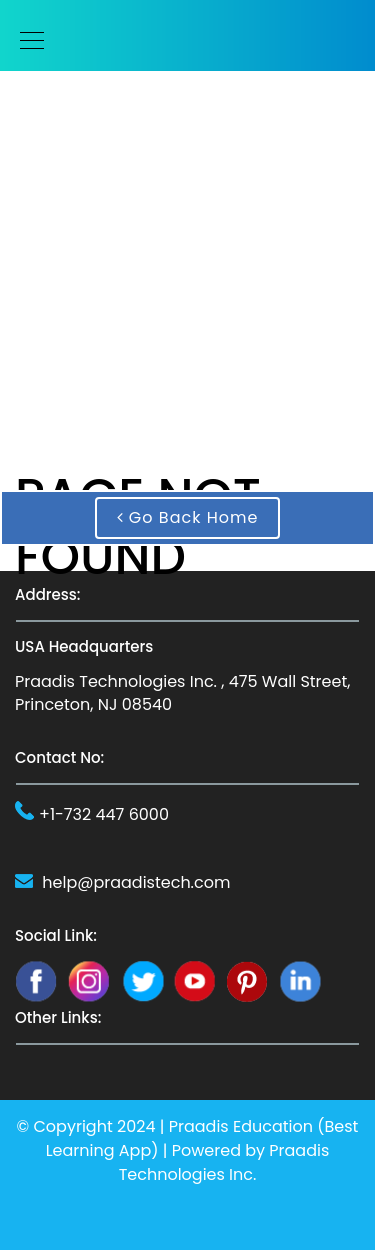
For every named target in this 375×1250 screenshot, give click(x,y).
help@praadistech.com (136, 882)
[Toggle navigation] (26, 40)
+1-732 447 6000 (104, 814)
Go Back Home (188, 517)
